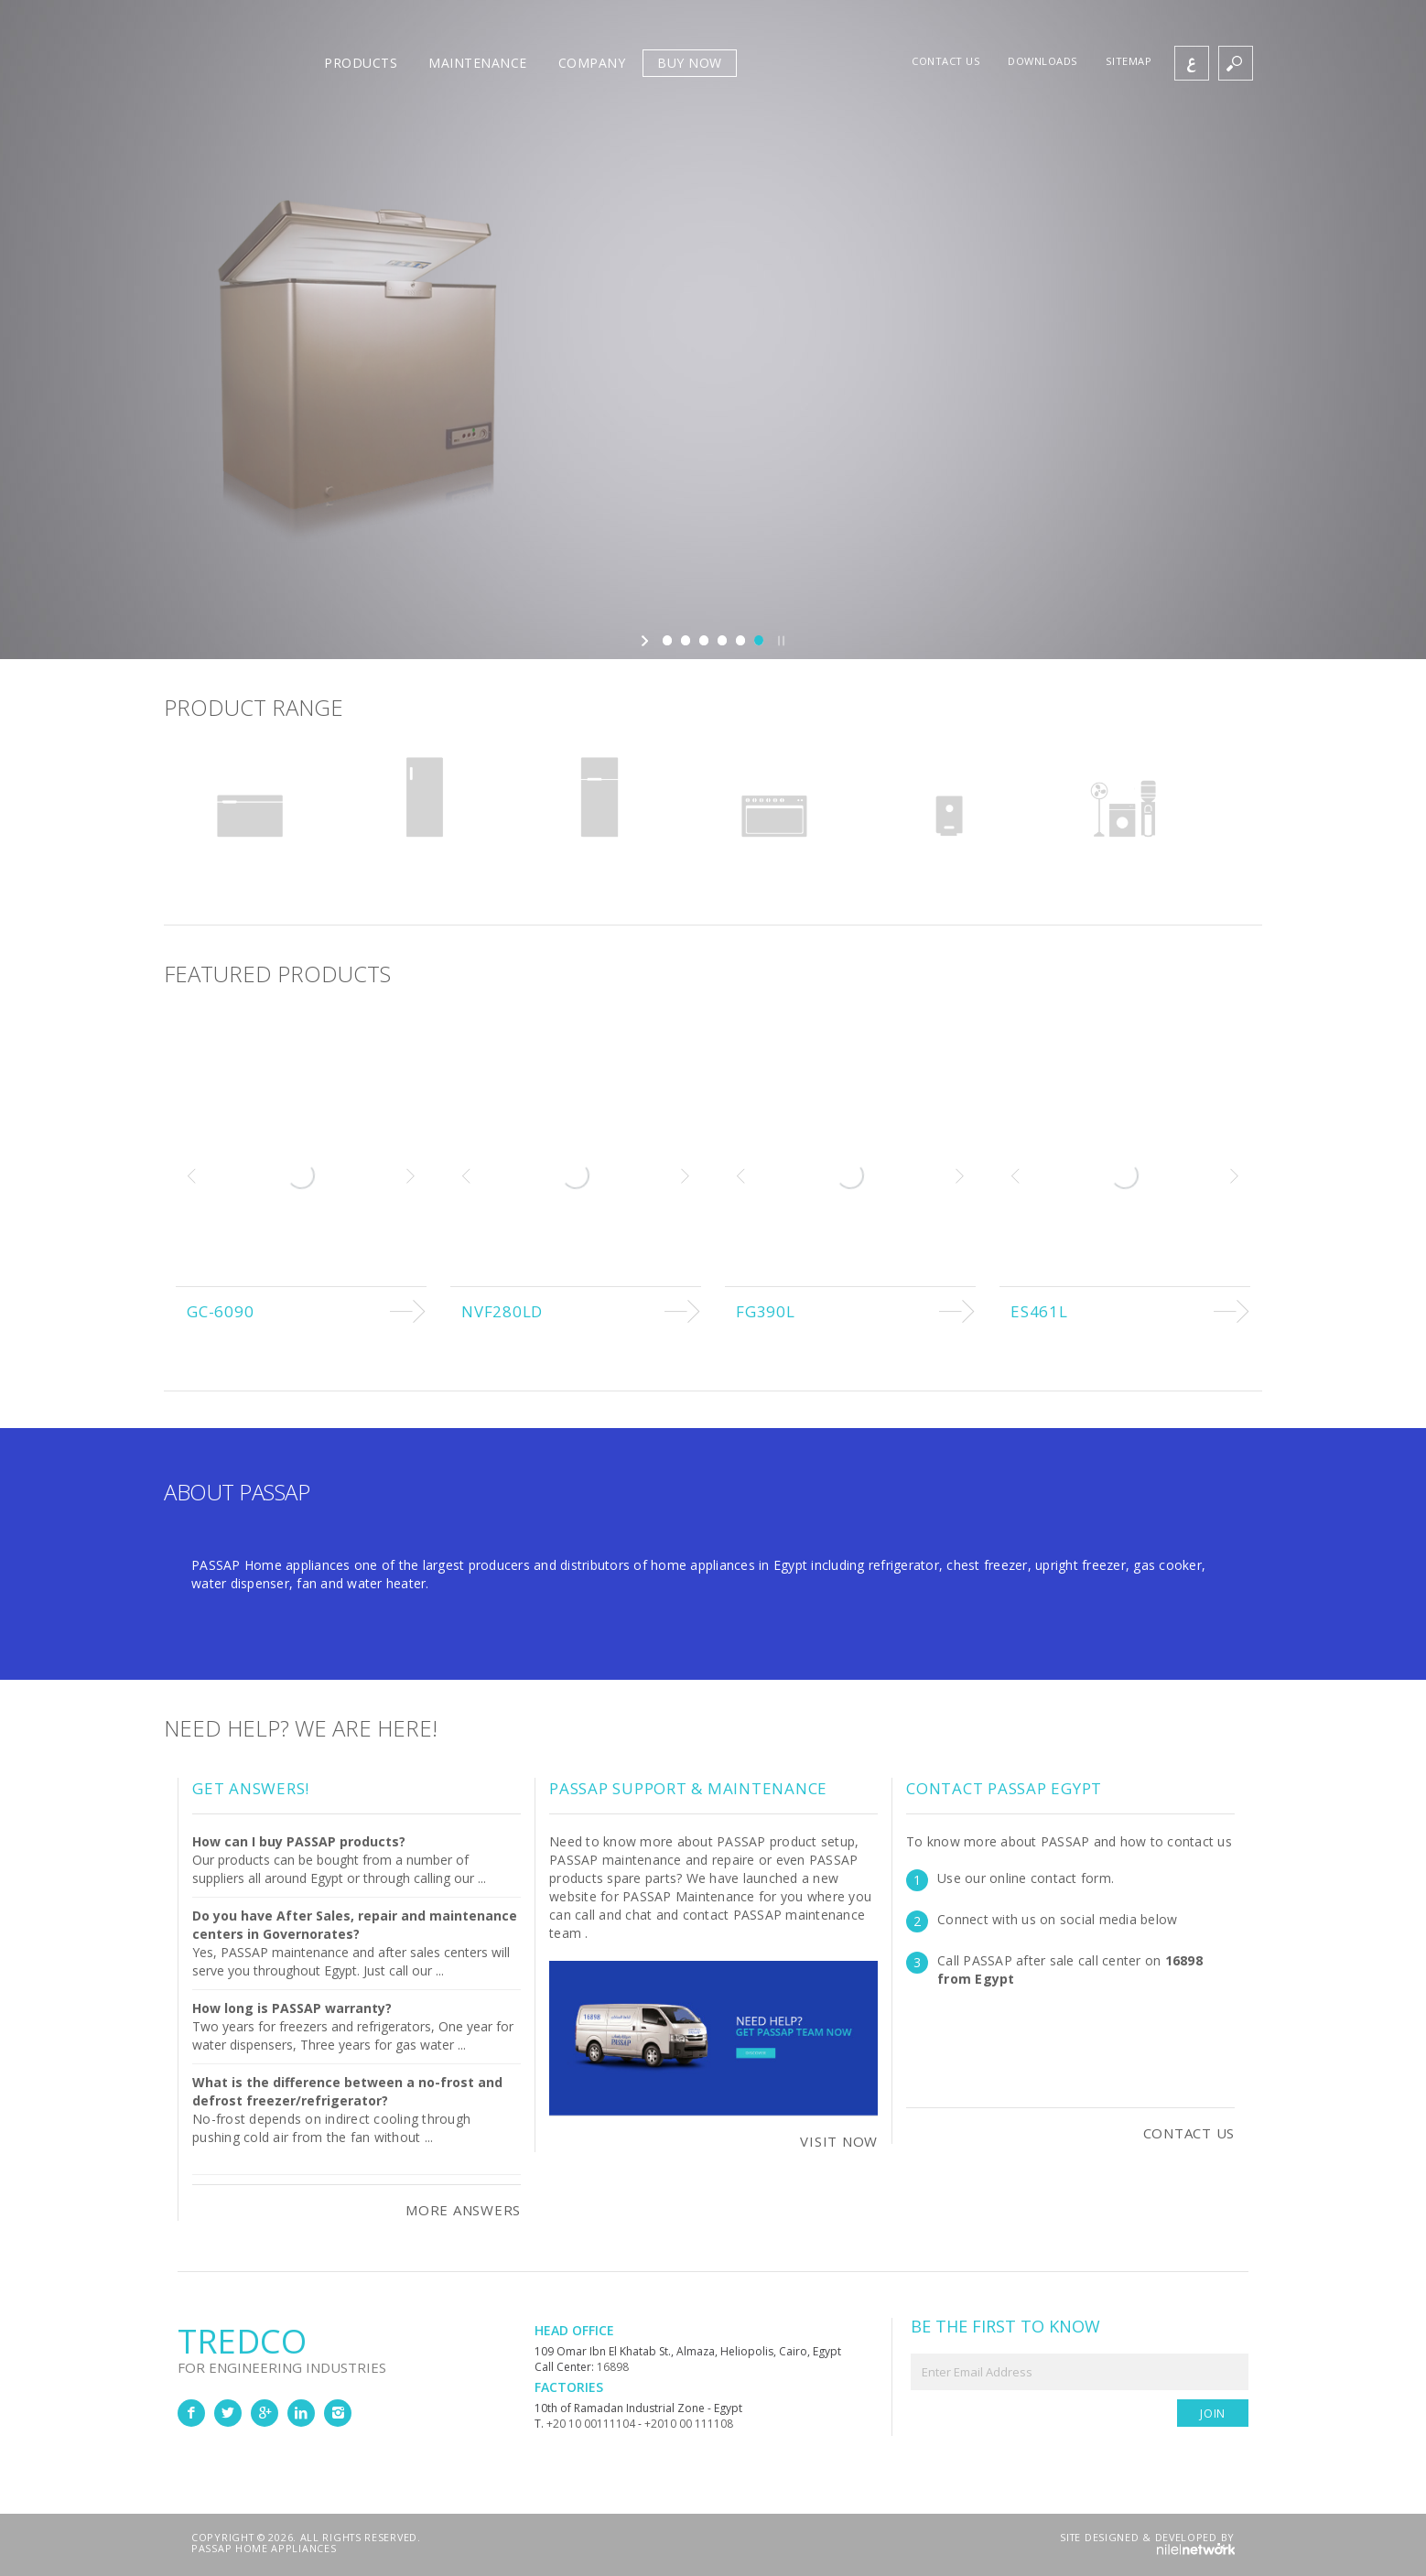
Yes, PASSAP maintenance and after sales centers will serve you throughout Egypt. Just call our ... (354, 1943)
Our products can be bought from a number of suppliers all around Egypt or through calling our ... (339, 1860)
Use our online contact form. (1025, 1878)
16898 (613, 2367)
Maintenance (477, 62)
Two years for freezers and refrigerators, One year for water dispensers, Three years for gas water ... (352, 2026)
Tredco (356, 2345)
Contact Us (1189, 2133)
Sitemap (1129, 61)
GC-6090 (220, 1311)
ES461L (1039, 1311)
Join (1213, 2413)
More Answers (463, 2210)
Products (360, 62)
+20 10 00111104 (590, 2423)
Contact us (946, 61)
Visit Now (839, 2141)
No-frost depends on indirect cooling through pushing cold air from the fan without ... (331, 2128)
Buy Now (689, 62)
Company (592, 62)
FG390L (765, 1311)
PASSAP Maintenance (688, 1896)
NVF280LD (502, 1311)
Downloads (1043, 61)
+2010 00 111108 (688, 2423)
